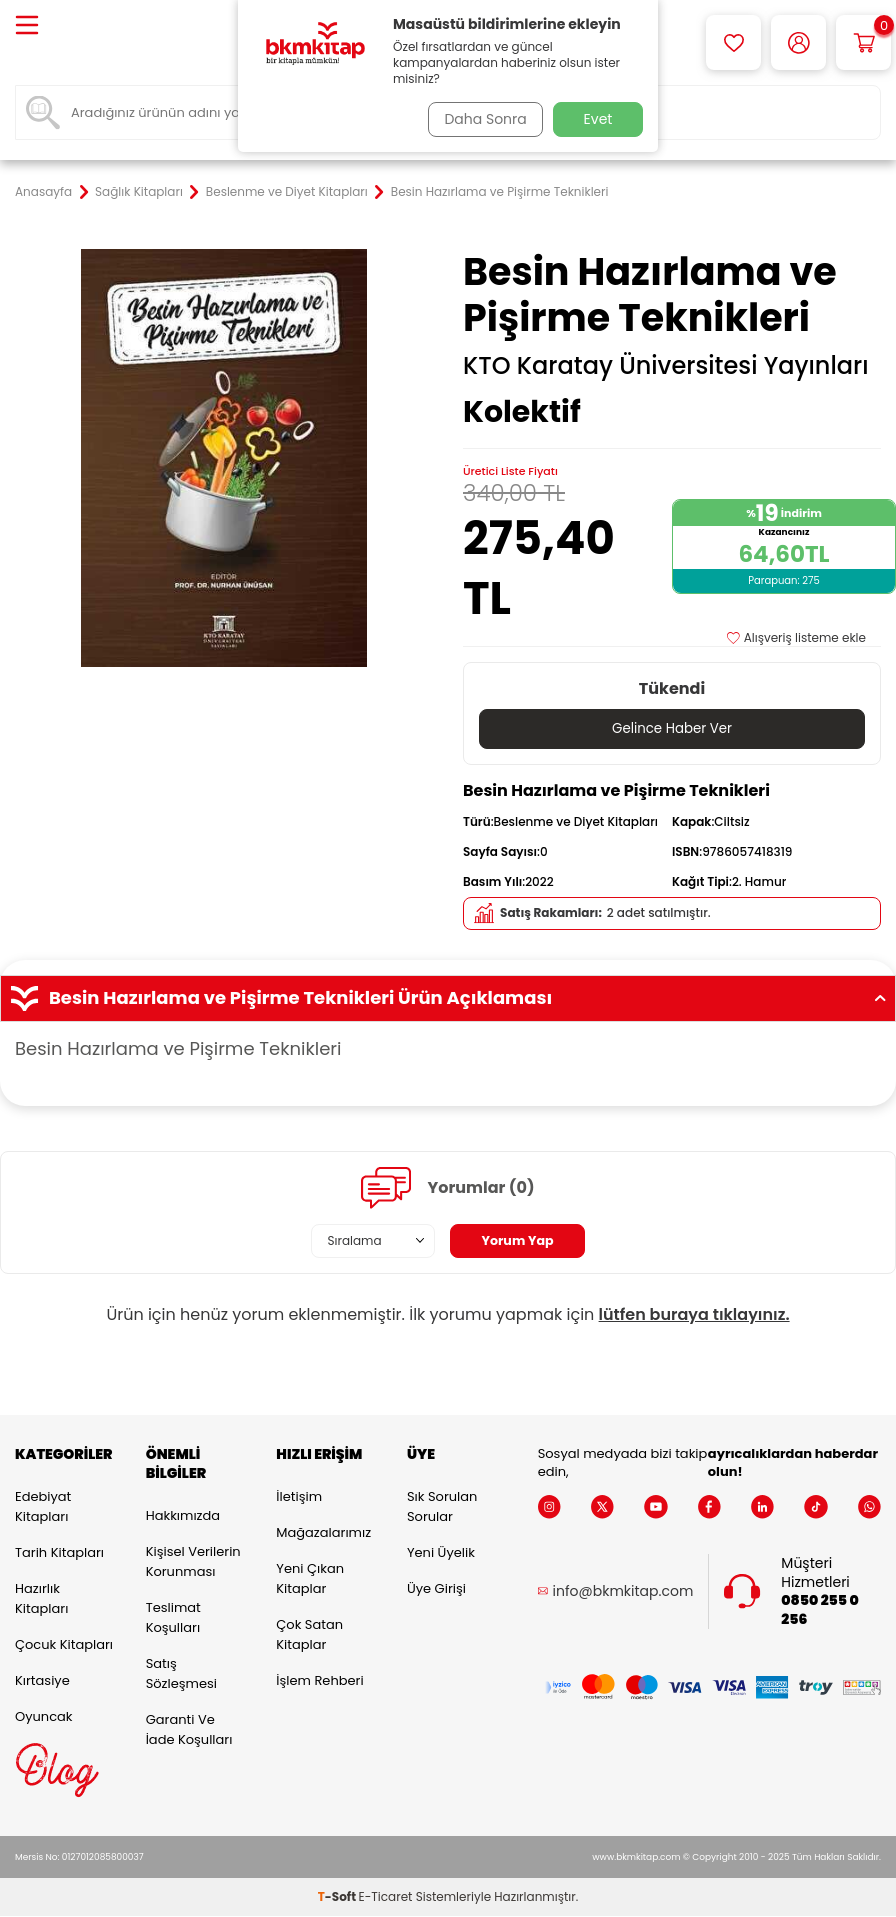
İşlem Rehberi (319, 1681)
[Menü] (27, 26)
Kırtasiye (42, 1681)
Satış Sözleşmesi (181, 1674)
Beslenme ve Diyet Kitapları (287, 192)
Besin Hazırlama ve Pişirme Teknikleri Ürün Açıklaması (448, 999)
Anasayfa (43, 192)
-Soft (338, 1897)
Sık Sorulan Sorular (442, 1507)
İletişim (299, 1497)
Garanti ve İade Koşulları (189, 1730)
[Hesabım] (798, 42)
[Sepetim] (863, 42)
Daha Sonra (481, 119)
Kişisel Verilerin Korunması (193, 1562)
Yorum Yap (518, 1241)
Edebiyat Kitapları (43, 1507)
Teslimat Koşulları (173, 1618)
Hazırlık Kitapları (41, 1599)
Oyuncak (44, 1717)
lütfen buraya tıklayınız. (694, 1315)
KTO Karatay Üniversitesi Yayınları (666, 366)
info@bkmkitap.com (623, 1592)
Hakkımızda (183, 1516)
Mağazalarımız (323, 1533)
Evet (598, 119)
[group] (224, 458)
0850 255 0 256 (819, 1611)
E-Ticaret (386, 1897)
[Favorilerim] (733, 42)
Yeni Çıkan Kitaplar (310, 1579)
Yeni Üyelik (441, 1553)
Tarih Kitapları (59, 1553)
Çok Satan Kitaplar (309, 1635)
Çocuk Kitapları (64, 1645)
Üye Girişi (436, 1589)
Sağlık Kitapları (139, 192)
